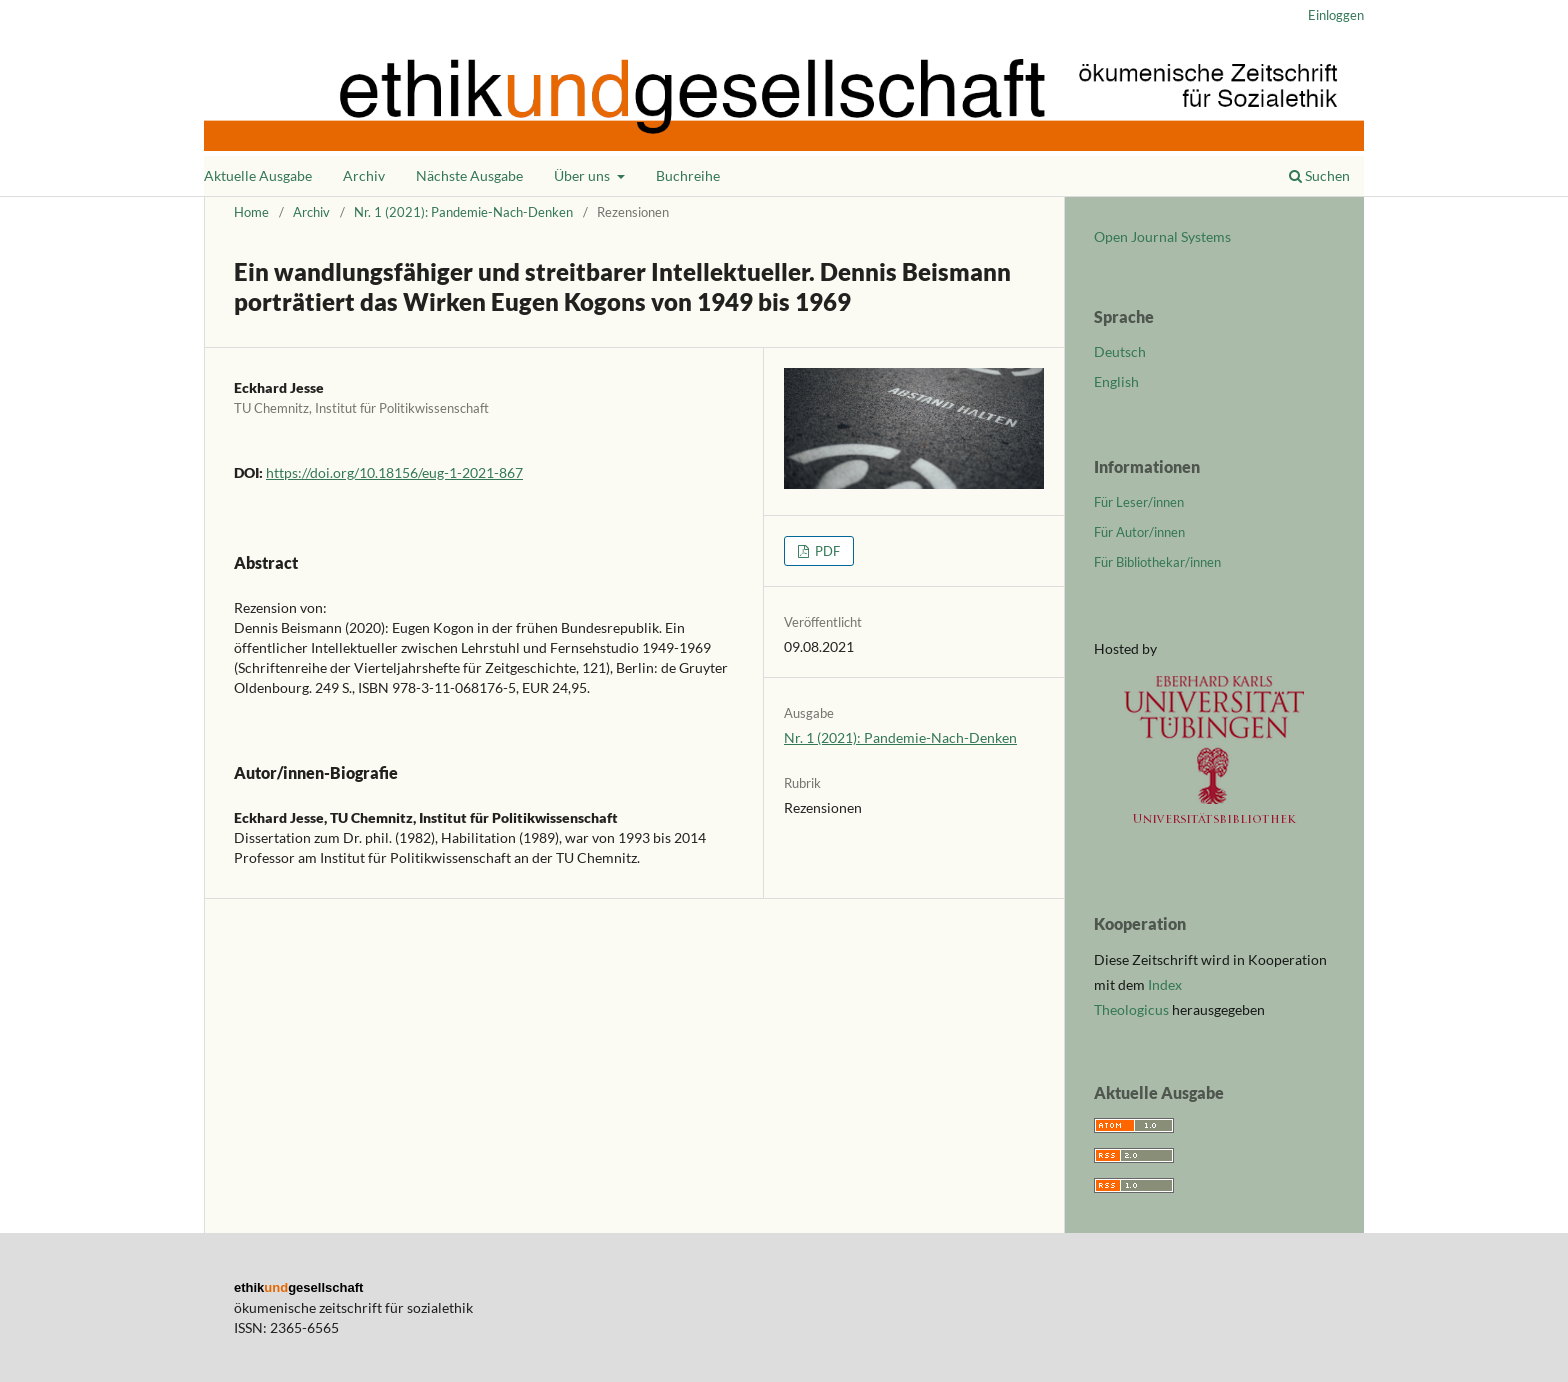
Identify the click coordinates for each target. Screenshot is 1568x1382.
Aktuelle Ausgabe (258, 175)
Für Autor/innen (1139, 532)
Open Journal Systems (1162, 236)
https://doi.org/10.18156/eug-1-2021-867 (394, 472)
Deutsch (1120, 351)
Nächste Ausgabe (469, 175)
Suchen (1319, 175)
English (1116, 381)
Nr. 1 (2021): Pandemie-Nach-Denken (463, 212)
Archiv (364, 175)
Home (251, 212)
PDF (826, 551)
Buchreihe (688, 175)
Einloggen (1336, 15)
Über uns (583, 175)
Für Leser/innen (1139, 502)
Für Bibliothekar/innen (1157, 562)
